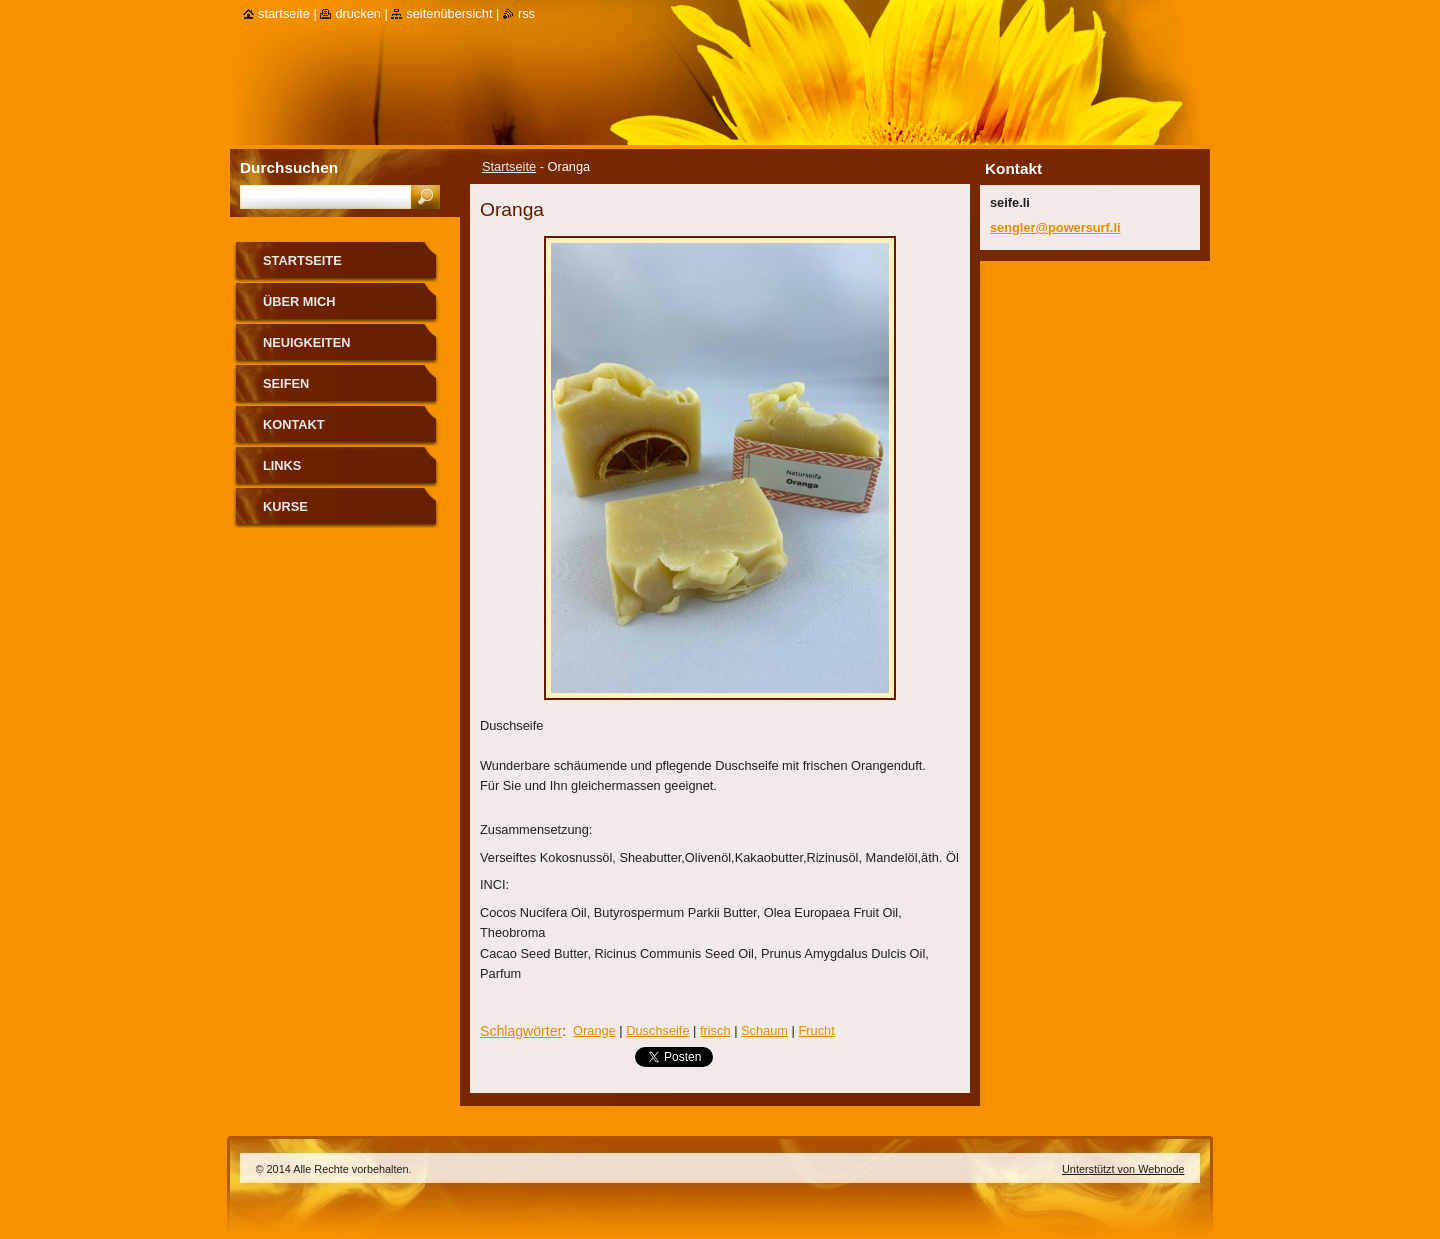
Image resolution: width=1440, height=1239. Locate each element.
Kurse (285, 506)
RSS (526, 13)
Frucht (816, 1030)
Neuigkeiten (306, 342)
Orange (594, 1030)
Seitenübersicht (449, 13)
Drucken (358, 13)
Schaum (764, 1030)
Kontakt (294, 424)
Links (282, 465)
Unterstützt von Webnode (1123, 1169)
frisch (715, 1030)
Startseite (509, 166)
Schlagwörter (521, 1031)
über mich (299, 301)
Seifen (286, 383)
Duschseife (657, 1030)
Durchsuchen (289, 167)
